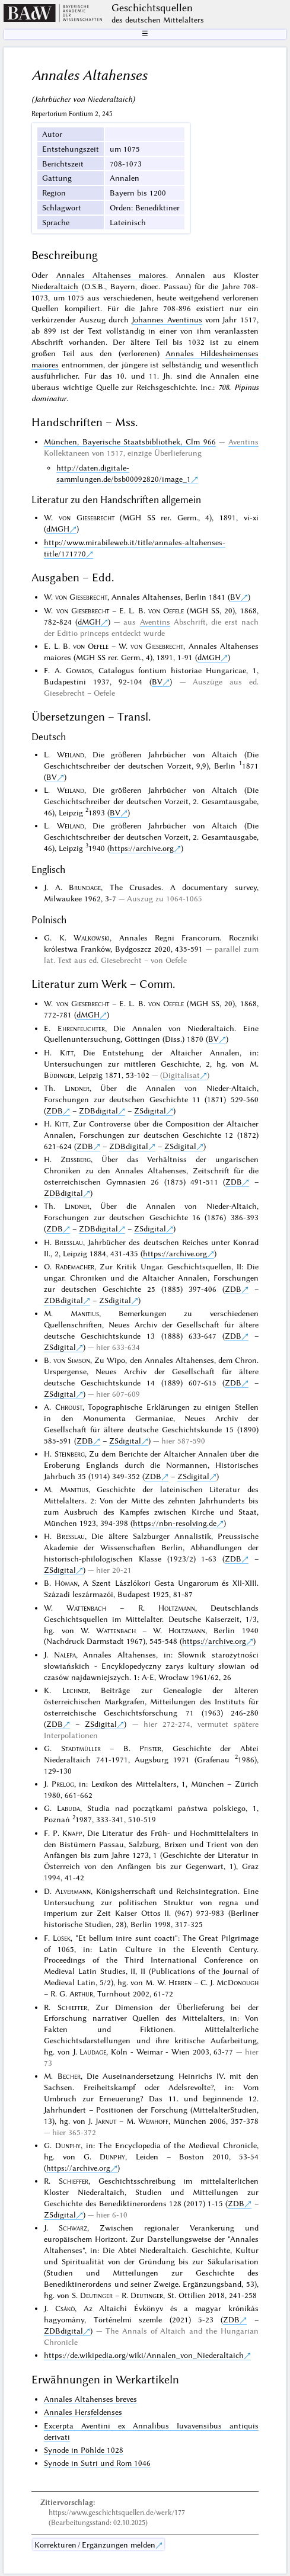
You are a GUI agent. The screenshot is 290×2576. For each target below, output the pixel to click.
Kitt (67, 1052)
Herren (180, 1982)
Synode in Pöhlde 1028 (83, 2450)
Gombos (79, 670)
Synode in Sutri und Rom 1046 (97, 2463)
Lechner (75, 1690)
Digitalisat (181, 1075)
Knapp (72, 1833)
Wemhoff (153, 2121)
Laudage (92, 2051)
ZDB (54, 1110)
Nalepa (65, 1654)
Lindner (77, 1088)
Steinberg (70, 1453)
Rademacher (74, 1266)
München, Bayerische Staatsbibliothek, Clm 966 (129, 441)
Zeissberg (75, 1159)
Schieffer (72, 2007)
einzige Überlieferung (165, 452)
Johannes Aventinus (167, 319)
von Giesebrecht (86, 517)
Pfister (150, 1748)
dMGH (57, 528)
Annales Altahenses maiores (111, 275)
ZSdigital (150, 1110)
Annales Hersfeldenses (83, 2412)
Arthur (81, 1993)
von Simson (71, 1360)
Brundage (85, 887)
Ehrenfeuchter (81, 1028)
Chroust (68, 1407)
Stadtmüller (81, 1748)
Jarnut (105, 2121)
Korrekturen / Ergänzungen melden (94, 2544)
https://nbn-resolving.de (174, 1523)
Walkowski (92, 937)
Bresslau (69, 1242)
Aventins (243, 441)
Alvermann (73, 1891)
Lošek (62, 1938)
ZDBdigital (98, 1110)
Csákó (65, 2308)
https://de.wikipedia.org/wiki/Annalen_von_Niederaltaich (144, 2355)
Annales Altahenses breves (90, 2399)
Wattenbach (86, 1607)
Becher (69, 2076)
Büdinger (59, 1075)
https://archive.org (142, 848)
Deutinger (96, 2295)
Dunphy (68, 2145)
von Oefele (166, 610)
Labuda (68, 1808)
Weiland (70, 754)
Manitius (85, 1313)
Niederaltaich (54, 286)
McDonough (237, 1982)
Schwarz (73, 2227)
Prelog (63, 1783)
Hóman (66, 1583)
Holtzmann (176, 1607)
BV (235, 596)
